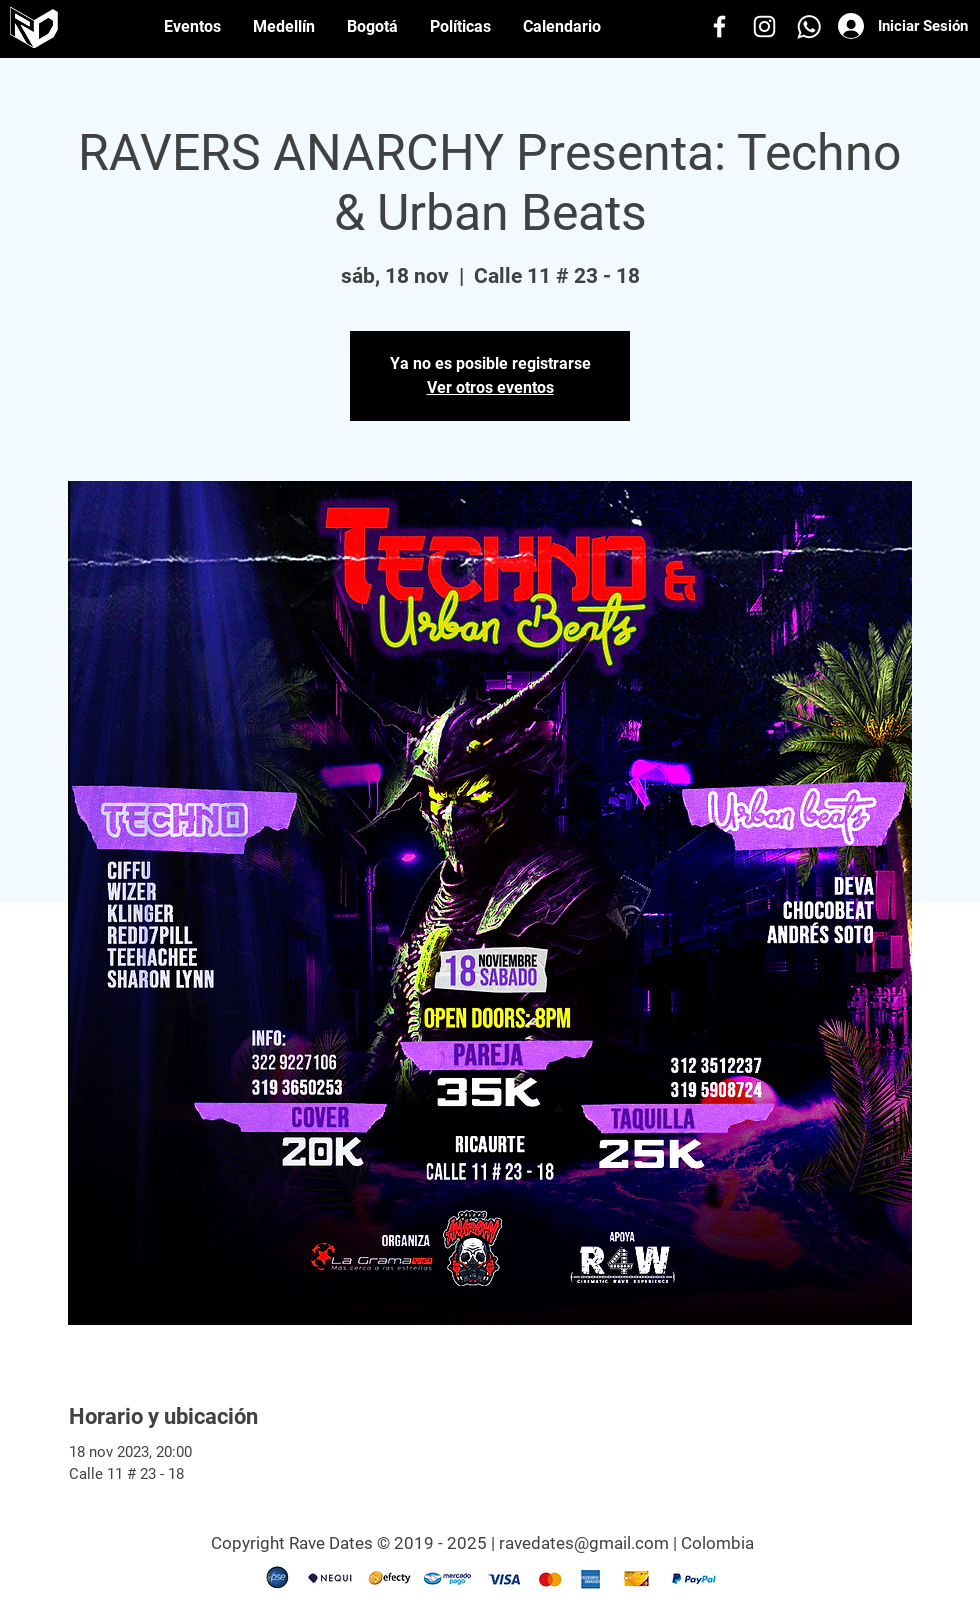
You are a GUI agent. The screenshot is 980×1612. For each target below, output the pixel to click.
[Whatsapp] (809, 26)
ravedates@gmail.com (584, 1543)
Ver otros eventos (490, 387)
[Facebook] (719, 26)
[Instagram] (764, 26)
